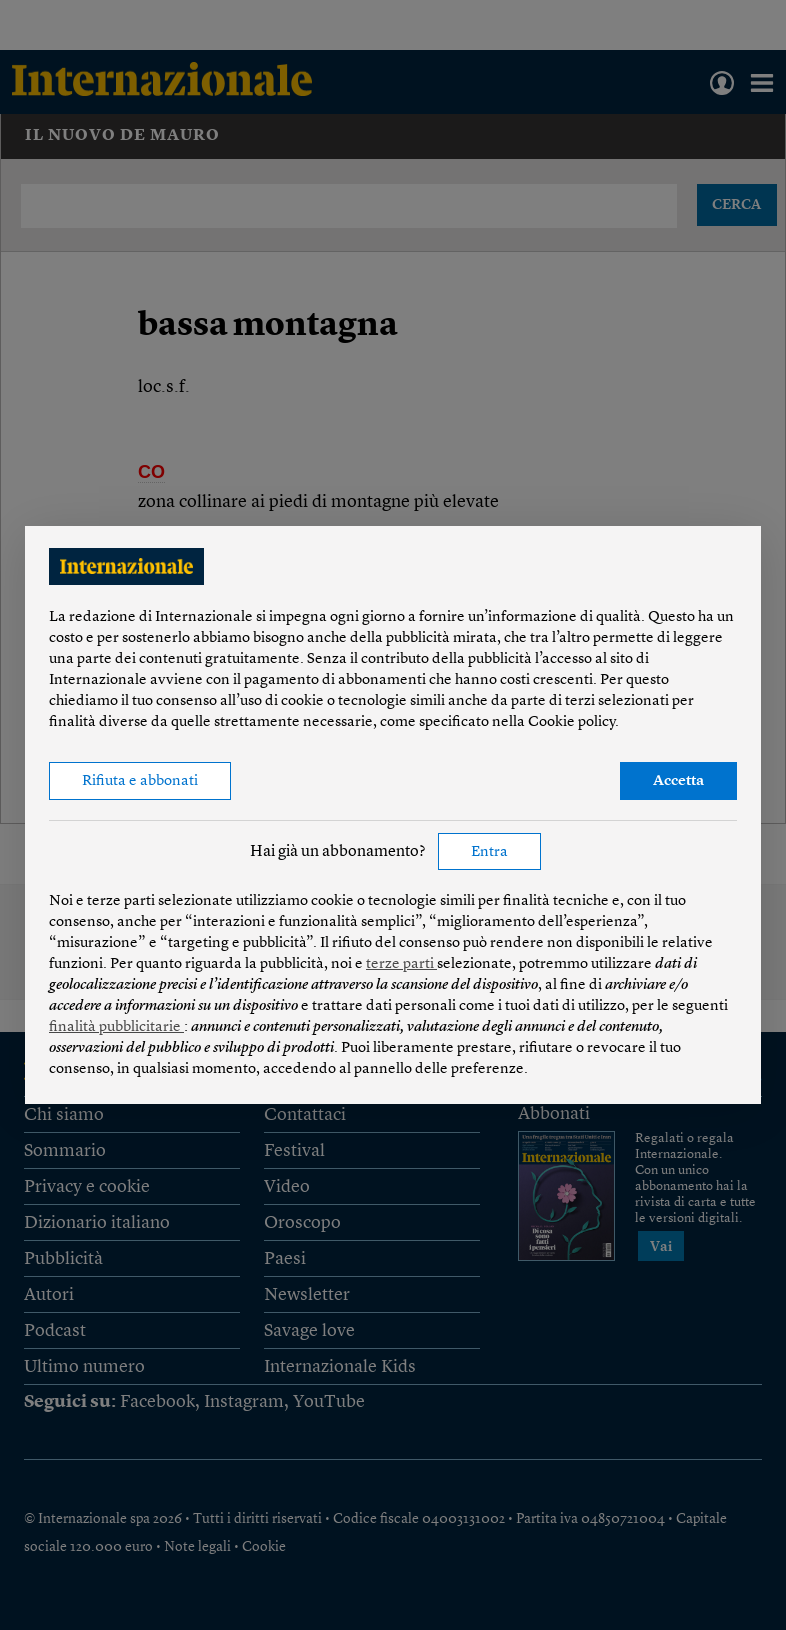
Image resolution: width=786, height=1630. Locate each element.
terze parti (401, 964)
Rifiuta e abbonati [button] (140, 781)
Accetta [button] (678, 781)
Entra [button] (489, 852)
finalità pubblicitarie (116, 1027)
